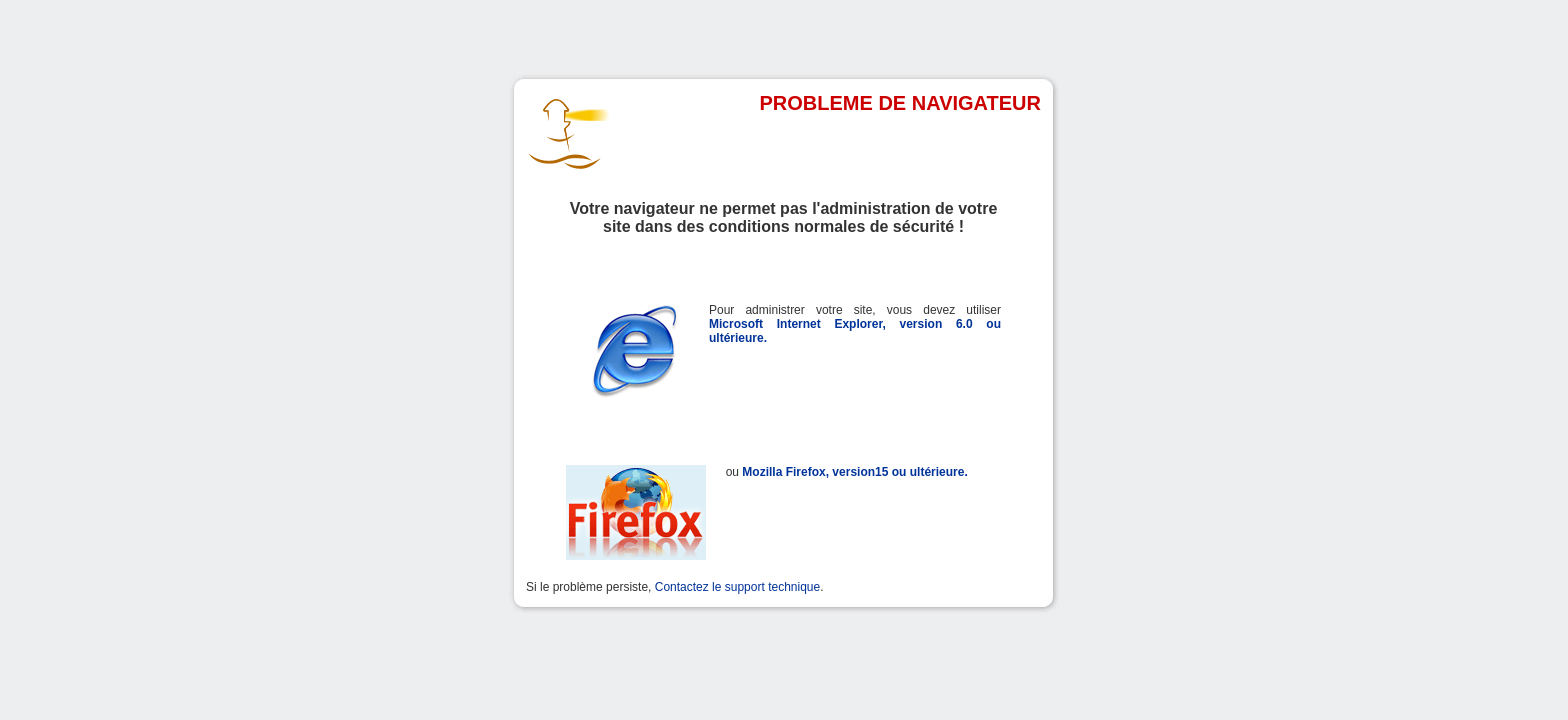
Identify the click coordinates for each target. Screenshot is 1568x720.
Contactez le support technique (737, 587)
